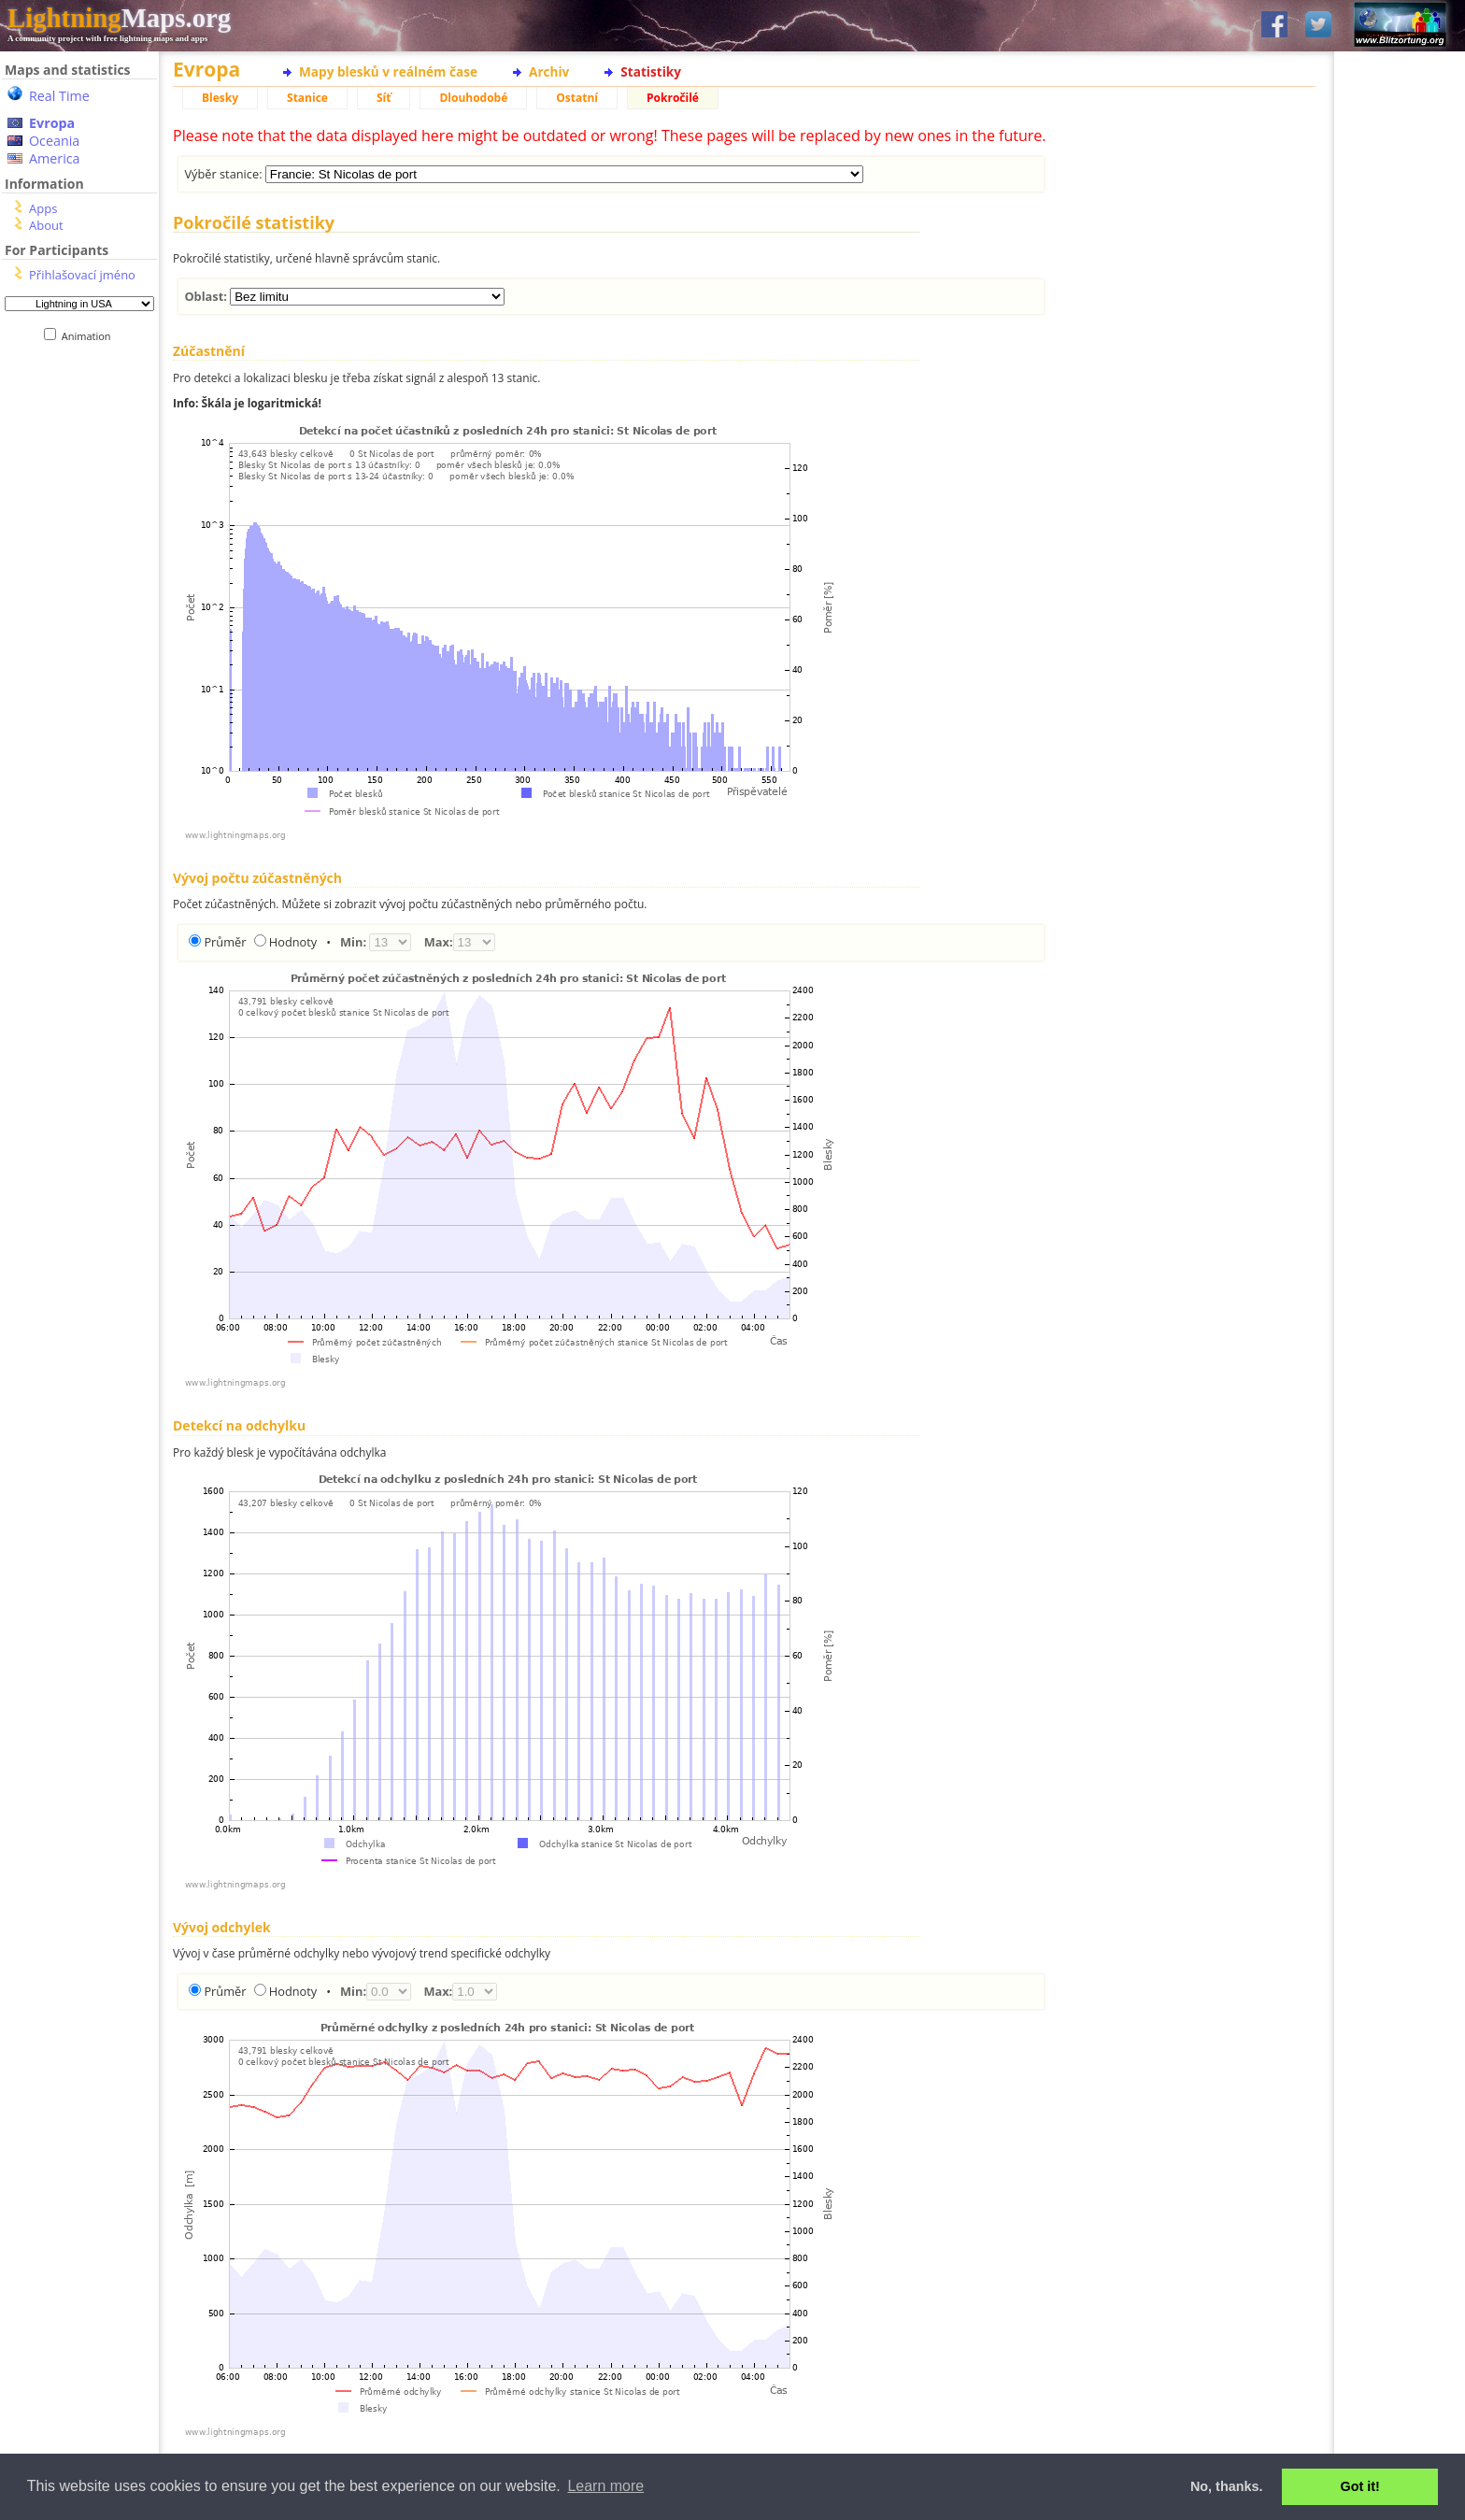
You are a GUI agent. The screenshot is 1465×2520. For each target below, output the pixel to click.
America (54, 158)
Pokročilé (673, 98)
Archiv (549, 71)
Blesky (220, 98)
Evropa (52, 123)
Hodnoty (293, 941)
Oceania (54, 140)
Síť (384, 98)
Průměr (225, 941)
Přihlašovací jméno (82, 274)
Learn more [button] (605, 2486)
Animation (90, 336)
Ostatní (577, 98)
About (46, 225)
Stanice (307, 98)
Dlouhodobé (473, 98)
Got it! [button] (1360, 2486)
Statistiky (650, 71)
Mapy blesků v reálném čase (388, 71)
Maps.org (119, 18)
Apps (43, 208)
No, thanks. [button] (1226, 2486)
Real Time (59, 96)
